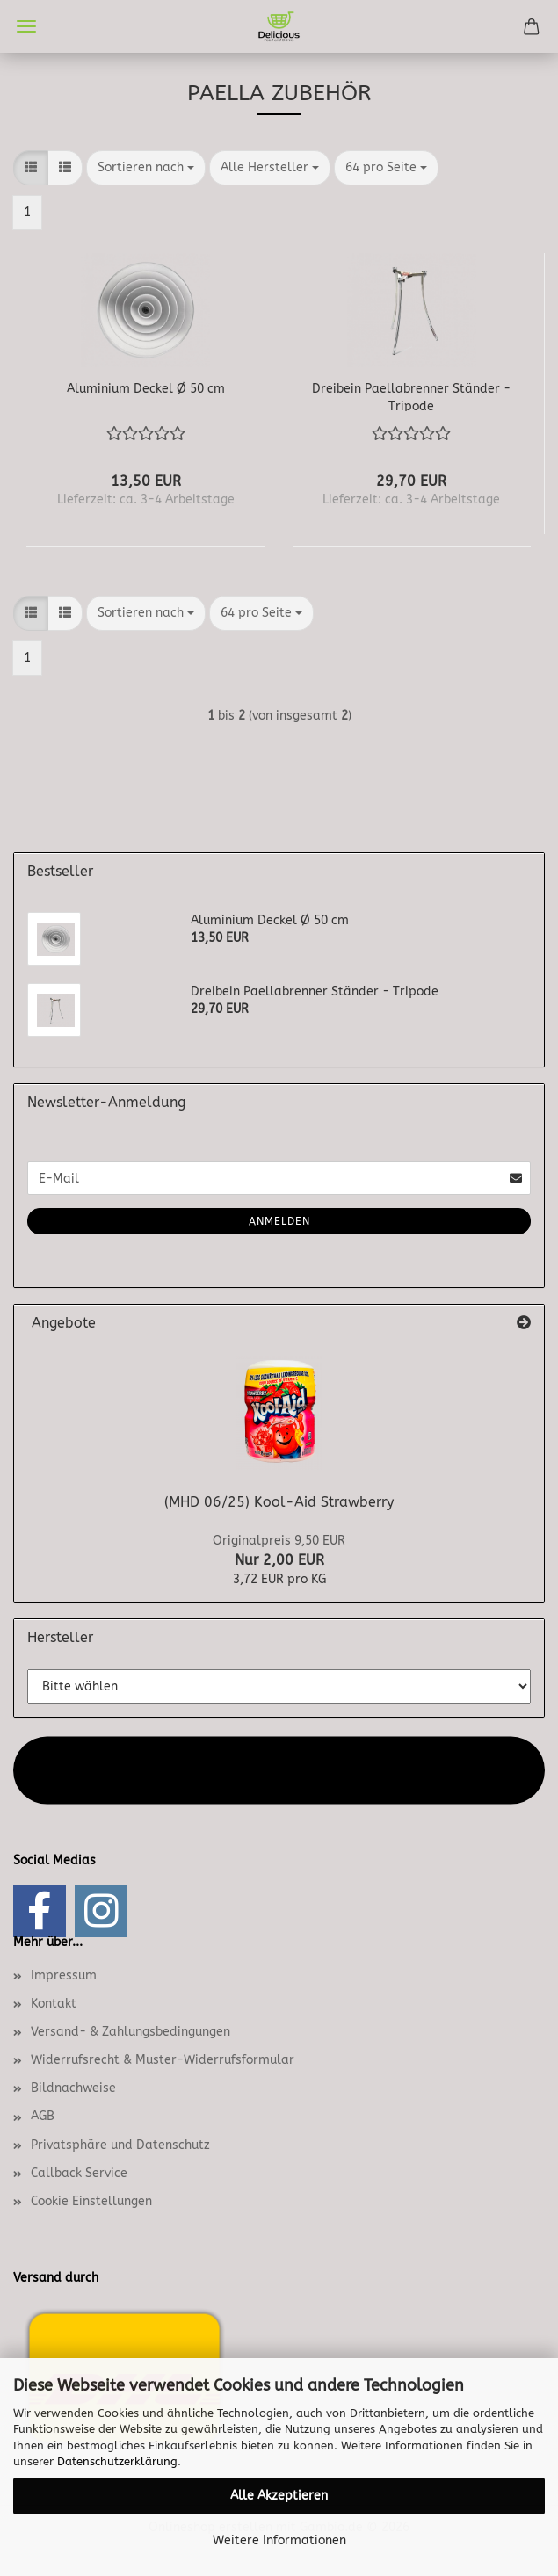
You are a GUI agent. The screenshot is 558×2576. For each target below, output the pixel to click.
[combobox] (146, 167)
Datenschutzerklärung (117, 2461)
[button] (30, 167)
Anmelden (279, 1221)
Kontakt (53, 2003)
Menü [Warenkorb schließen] (26, 26)
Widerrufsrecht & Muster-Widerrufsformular (162, 2059)
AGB (42, 2116)
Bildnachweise (73, 2087)
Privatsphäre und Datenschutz (120, 2145)
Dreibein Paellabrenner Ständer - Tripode (411, 396)
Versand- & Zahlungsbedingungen (130, 2031)
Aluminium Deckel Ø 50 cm (146, 388)
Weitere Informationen (279, 2540)
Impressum (64, 1975)
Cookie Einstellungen (91, 2201)
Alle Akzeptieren (279, 2495)
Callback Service (79, 2173)
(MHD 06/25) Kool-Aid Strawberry (279, 1502)
